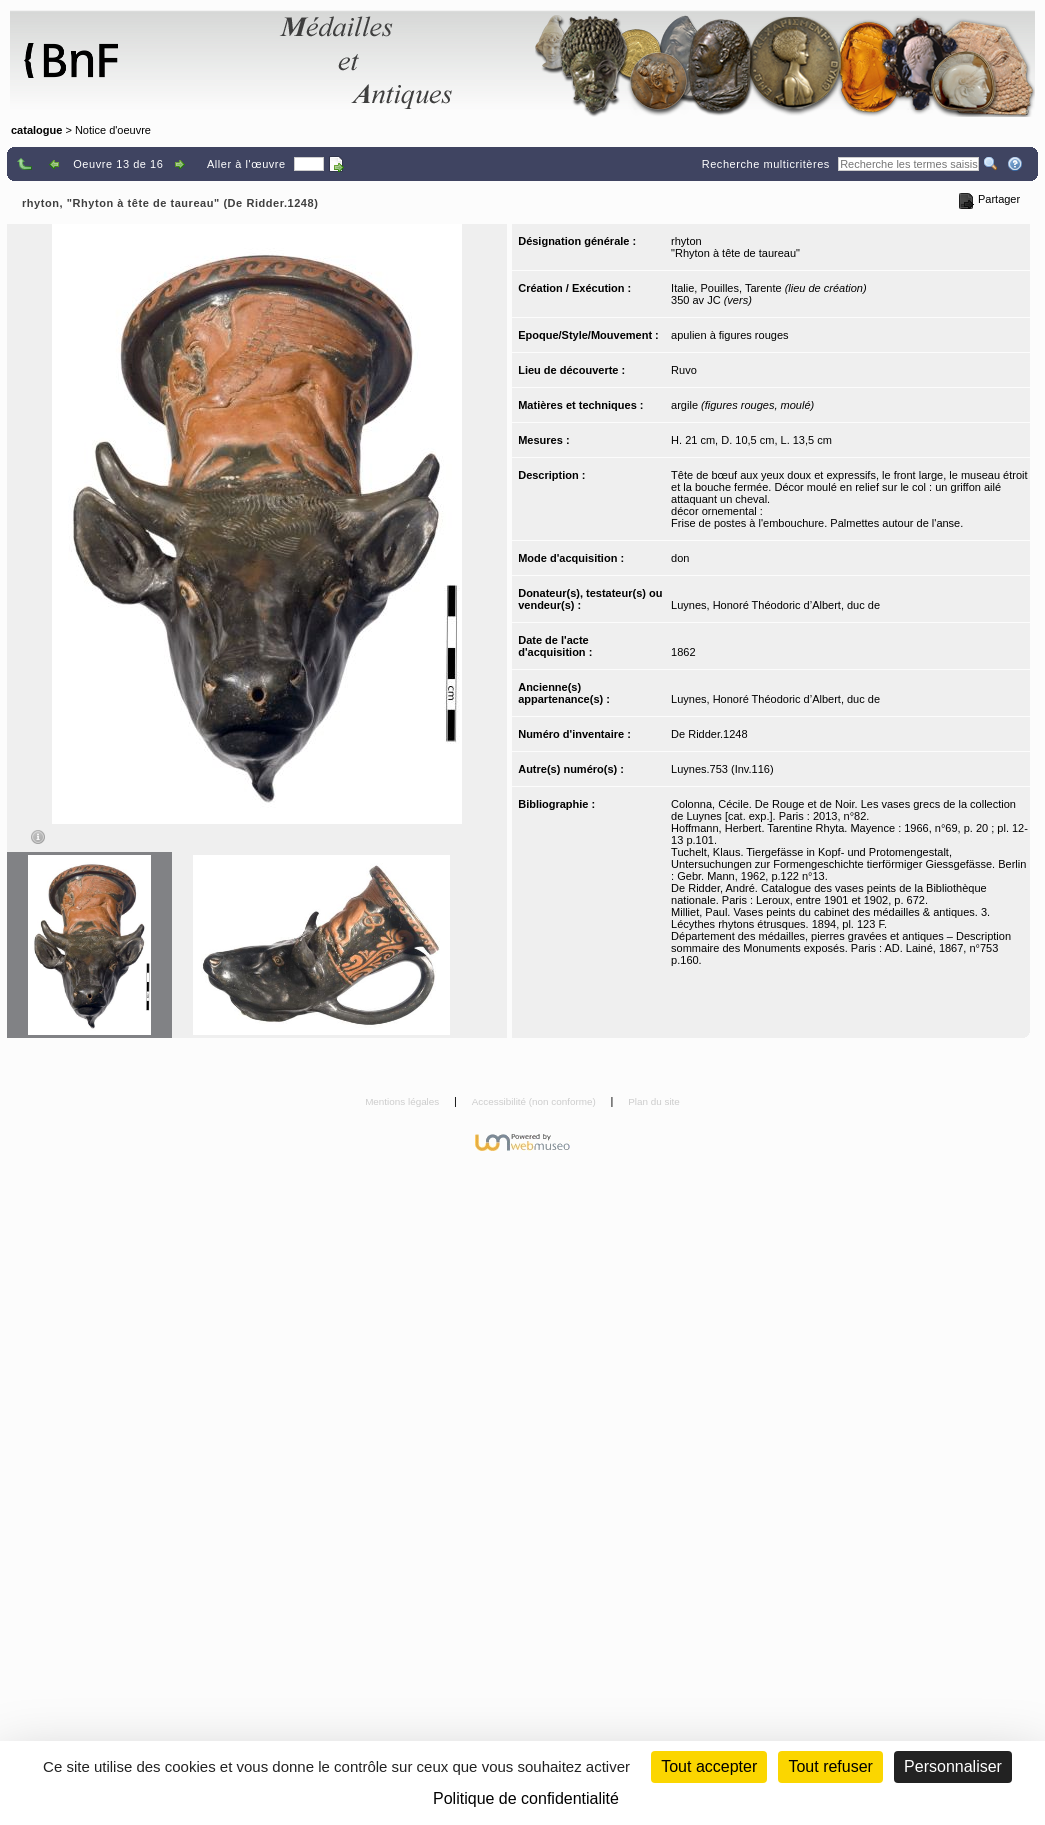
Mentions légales (403, 1101)
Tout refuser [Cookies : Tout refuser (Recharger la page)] (830, 1766)
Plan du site (654, 1101)
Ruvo (684, 370)
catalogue (36, 130)
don (680, 558)
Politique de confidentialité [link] (526, 1798)
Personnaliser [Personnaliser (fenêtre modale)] (953, 1766)
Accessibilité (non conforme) (535, 1101)
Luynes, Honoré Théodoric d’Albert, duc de (775, 605)
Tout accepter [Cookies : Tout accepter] (709, 1766)
